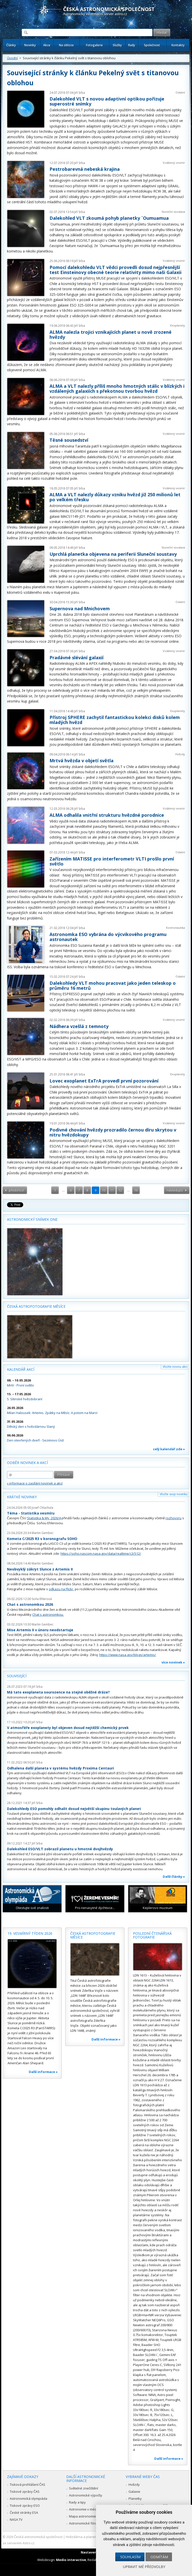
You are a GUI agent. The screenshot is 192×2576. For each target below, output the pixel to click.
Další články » (174, 1876)
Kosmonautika (175, 928)
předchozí (16, 1190)
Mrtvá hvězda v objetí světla (82, 761)
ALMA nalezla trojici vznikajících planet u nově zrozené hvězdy (111, 334)
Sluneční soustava (173, 212)
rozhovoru (174, 1518)
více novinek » (173, 1662)
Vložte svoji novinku (174, 1494)
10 (104, 1190)
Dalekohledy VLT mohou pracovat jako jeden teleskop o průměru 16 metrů (113, 985)
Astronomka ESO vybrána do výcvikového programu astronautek (108, 936)
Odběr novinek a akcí (27, 1462)
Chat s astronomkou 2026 (30, 1604)
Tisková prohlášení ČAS (27, 2484)
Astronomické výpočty (85, 2495)
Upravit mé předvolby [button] (144, 2566)
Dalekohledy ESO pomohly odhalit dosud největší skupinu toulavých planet (74, 1808)
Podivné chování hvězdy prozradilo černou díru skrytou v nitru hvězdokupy (113, 1132)
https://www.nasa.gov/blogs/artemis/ (127, 1654)
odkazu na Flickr (61, 1589)
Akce (46, 45)
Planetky (135, 2498)
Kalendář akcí (20, 1369)
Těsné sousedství (69, 440)
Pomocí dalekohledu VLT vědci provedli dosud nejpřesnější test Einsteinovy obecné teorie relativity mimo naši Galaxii (116, 269)
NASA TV (16, 2519)
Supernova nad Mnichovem (80, 609)
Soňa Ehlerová (42, 1599)
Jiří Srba (79, 92)
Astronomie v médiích (85, 2509)
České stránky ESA (24, 2512)
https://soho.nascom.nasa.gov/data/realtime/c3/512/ (100, 1553)
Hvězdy (180, 754)
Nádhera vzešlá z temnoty (79, 1026)
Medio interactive (71, 2560)
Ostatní (180, 92)
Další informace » (43, 2072)
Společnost (152, 45)
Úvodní (12, 58)
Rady (131, 45)
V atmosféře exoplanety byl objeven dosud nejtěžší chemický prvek (68, 1727)
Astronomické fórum (84, 2523)
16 (136, 1190)
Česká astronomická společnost (38, 2536)
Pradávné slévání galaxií (77, 657)
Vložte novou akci (175, 1366)
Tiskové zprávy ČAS (25, 2491)
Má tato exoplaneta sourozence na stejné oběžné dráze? (58, 1692)
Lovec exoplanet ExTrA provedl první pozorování (104, 1081)
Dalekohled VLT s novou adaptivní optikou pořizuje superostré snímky (107, 101)
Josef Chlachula (42, 1508)
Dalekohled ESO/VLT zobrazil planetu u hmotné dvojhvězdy (60, 1848)
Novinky (30, 45)
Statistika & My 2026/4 (44, 1518)
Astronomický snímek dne (32, 1219)
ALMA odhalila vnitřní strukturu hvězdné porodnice (107, 815)
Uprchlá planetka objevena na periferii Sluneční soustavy (113, 554)
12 (120, 1190)
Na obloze (66, 45)
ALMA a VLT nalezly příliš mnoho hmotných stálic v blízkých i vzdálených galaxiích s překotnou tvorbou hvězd (117, 388)
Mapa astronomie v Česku (89, 2516)
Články (11, 45)
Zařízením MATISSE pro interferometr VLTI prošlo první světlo (112, 861)
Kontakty (178, 45)
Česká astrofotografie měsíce (36, 1306)
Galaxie (134, 2491)
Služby (117, 45)
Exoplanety (177, 325)
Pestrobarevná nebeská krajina (85, 169)
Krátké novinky (22, 1496)
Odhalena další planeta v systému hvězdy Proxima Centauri (60, 1768)
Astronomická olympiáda (28, 2498)
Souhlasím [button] (130, 2556)
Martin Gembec (43, 1533)
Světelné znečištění (83, 2488)
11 (112, 1190)
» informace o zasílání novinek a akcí (34, 1483)
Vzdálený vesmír (174, 162)
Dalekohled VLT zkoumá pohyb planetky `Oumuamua (109, 218)
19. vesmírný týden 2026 (30, 1933)
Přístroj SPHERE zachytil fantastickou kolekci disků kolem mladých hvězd (115, 719)
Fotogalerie (94, 45)
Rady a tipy (77, 2502)
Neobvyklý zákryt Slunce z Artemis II (40, 1569)
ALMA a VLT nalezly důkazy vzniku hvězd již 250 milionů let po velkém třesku (115, 497)
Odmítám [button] (159, 2556)
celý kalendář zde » (169, 1449)
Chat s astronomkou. (48, 1614)
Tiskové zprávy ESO (25, 2505)
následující (175, 1190)
